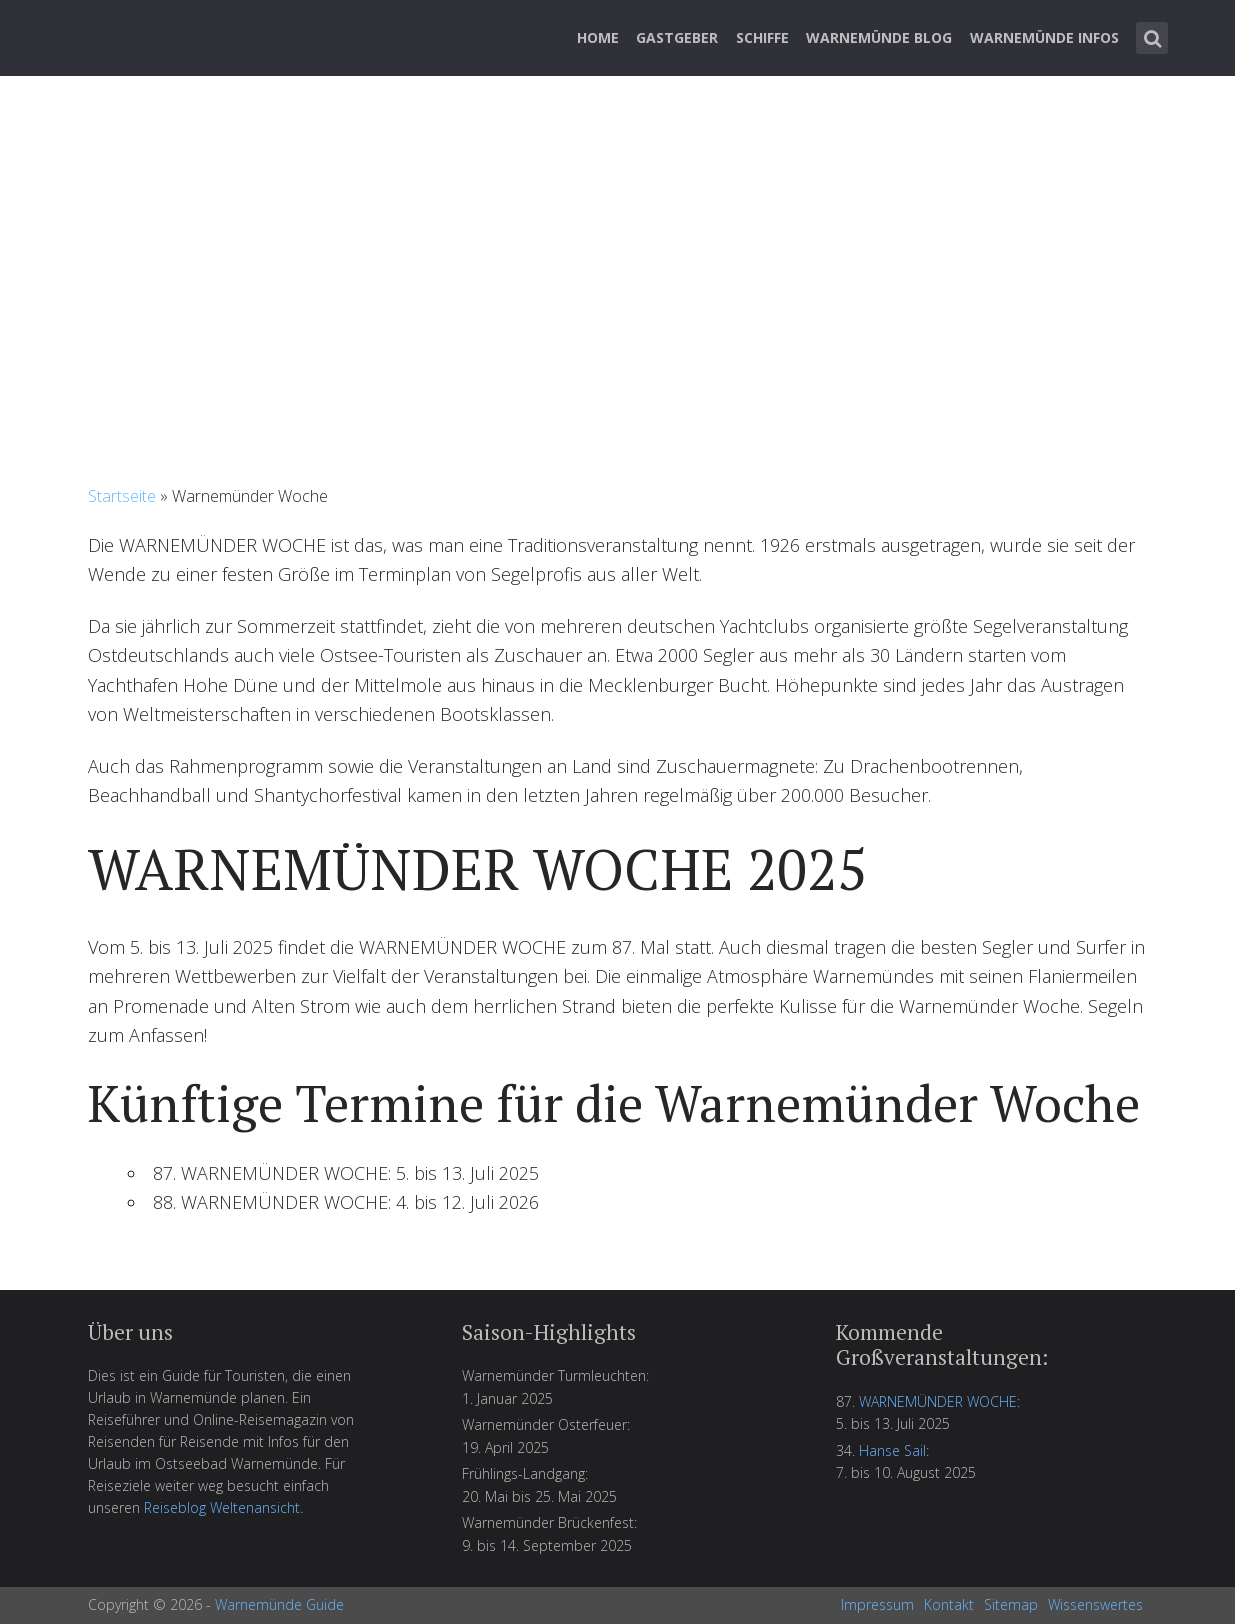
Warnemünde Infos (1044, 37)
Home (598, 37)
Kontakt (949, 1604)
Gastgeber (677, 37)
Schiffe (762, 37)
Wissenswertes (1095, 1604)
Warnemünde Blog (879, 37)
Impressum (877, 1604)
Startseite (122, 496)
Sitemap (1011, 1604)
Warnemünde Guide (279, 1604)
